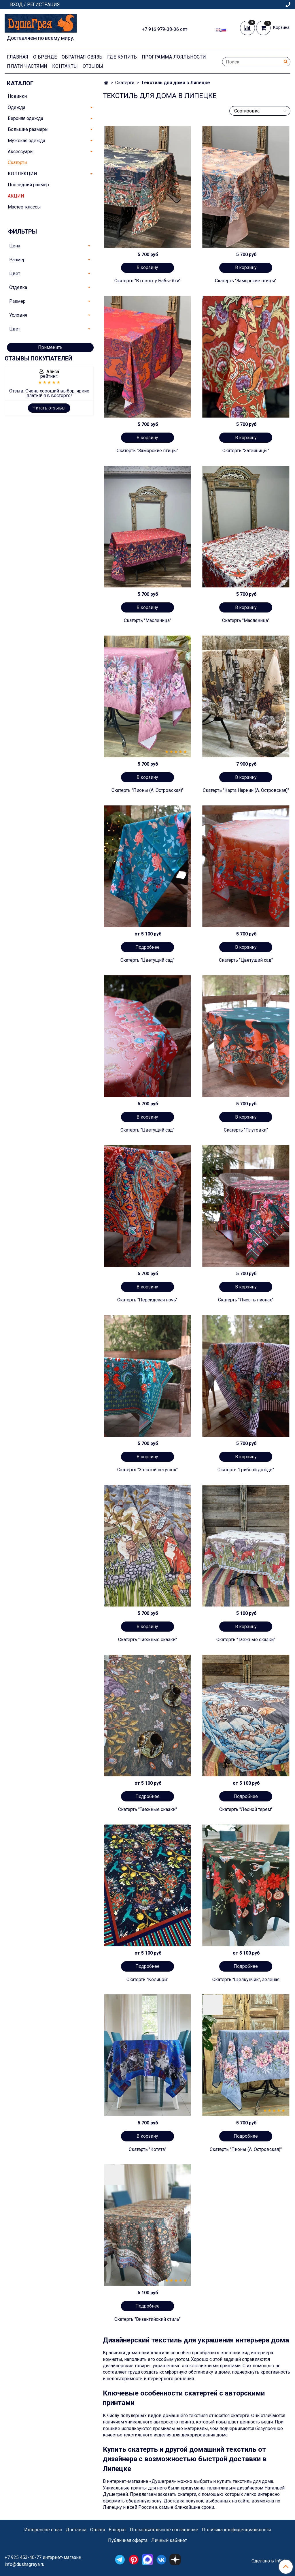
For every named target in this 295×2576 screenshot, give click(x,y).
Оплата (97, 2529)
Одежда (16, 107)
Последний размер (28, 184)
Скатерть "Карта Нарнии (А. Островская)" (246, 790)
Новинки (17, 96)
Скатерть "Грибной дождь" (246, 1469)
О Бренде (45, 57)
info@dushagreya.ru (24, 2564)
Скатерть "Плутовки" (246, 1130)
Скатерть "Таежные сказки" (147, 1639)
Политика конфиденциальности (236, 2529)
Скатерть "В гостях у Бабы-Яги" (147, 280)
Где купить (122, 57)
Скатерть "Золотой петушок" (147, 1469)
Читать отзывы (49, 408)
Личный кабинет (169, 2540)
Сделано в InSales (270, 2561)
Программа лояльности (174, 57)
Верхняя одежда (25, 118)
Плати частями (27, 66)
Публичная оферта (128, 2540)
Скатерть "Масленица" (147, 620)
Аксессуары (21, 151)
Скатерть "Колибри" (147, 1979)
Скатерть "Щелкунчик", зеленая (245, 1979)
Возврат (117, 2529)
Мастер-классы (24, 207)
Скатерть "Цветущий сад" (147, 960)
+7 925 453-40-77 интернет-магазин (43, 2557)
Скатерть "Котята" (147, 2149)
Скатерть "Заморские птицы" (246, 280)
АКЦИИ (16, 196)
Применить (50, 347)
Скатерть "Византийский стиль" (147, 2319)
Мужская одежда (26, 140)
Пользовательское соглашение (164, 2529)
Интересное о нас (43, 2529)
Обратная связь (82, 57)
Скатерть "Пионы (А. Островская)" (147, 790)
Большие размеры (28, 129)
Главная (18, 57)
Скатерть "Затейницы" (245, 450)
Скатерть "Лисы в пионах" (245, 1300)
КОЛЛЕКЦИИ (22, 173)
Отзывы (93, 66)
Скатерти (124, 82)
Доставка (76, 2529)
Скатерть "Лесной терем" (246, 1809)
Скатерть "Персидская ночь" (147, 1300)
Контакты (65, 66)
